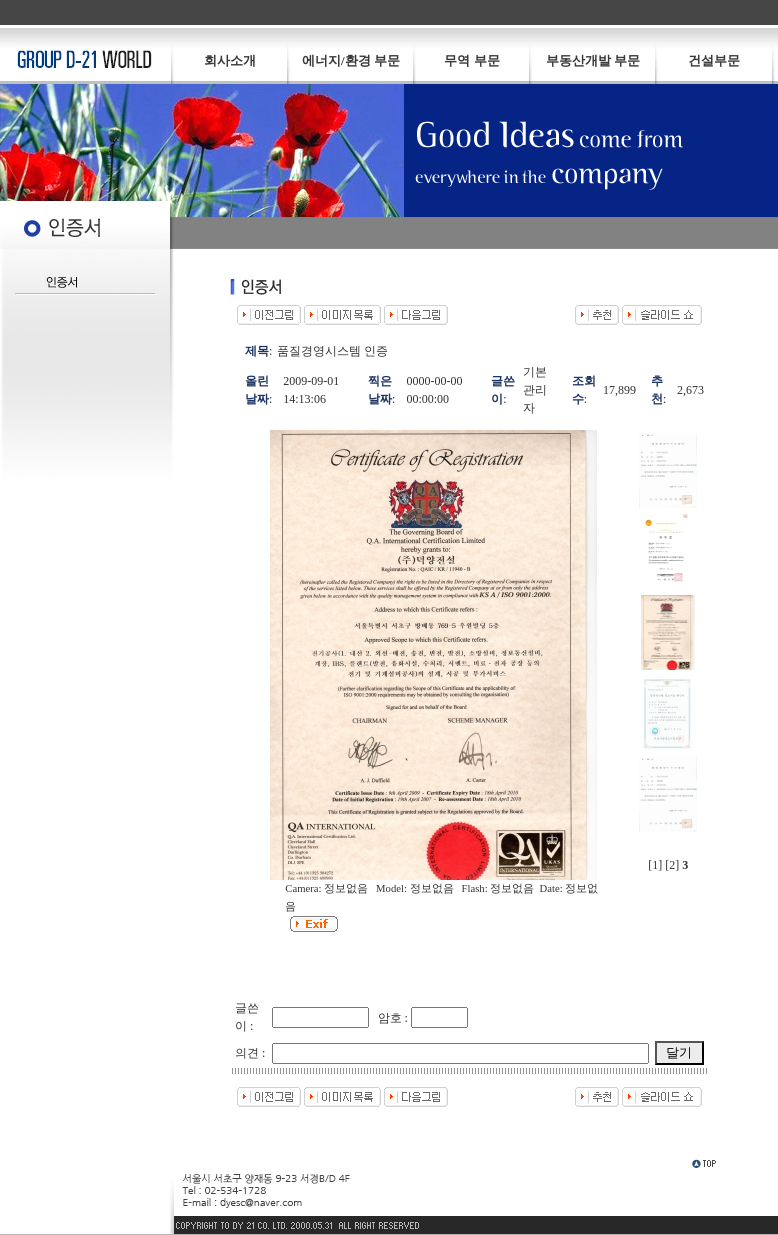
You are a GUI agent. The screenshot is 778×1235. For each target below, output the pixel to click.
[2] (672, 865)
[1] (655, 865)
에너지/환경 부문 (351, 60)
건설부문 (714, 60)
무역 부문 (471, 60)
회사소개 (230, 60)
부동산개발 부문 (593, 60)
